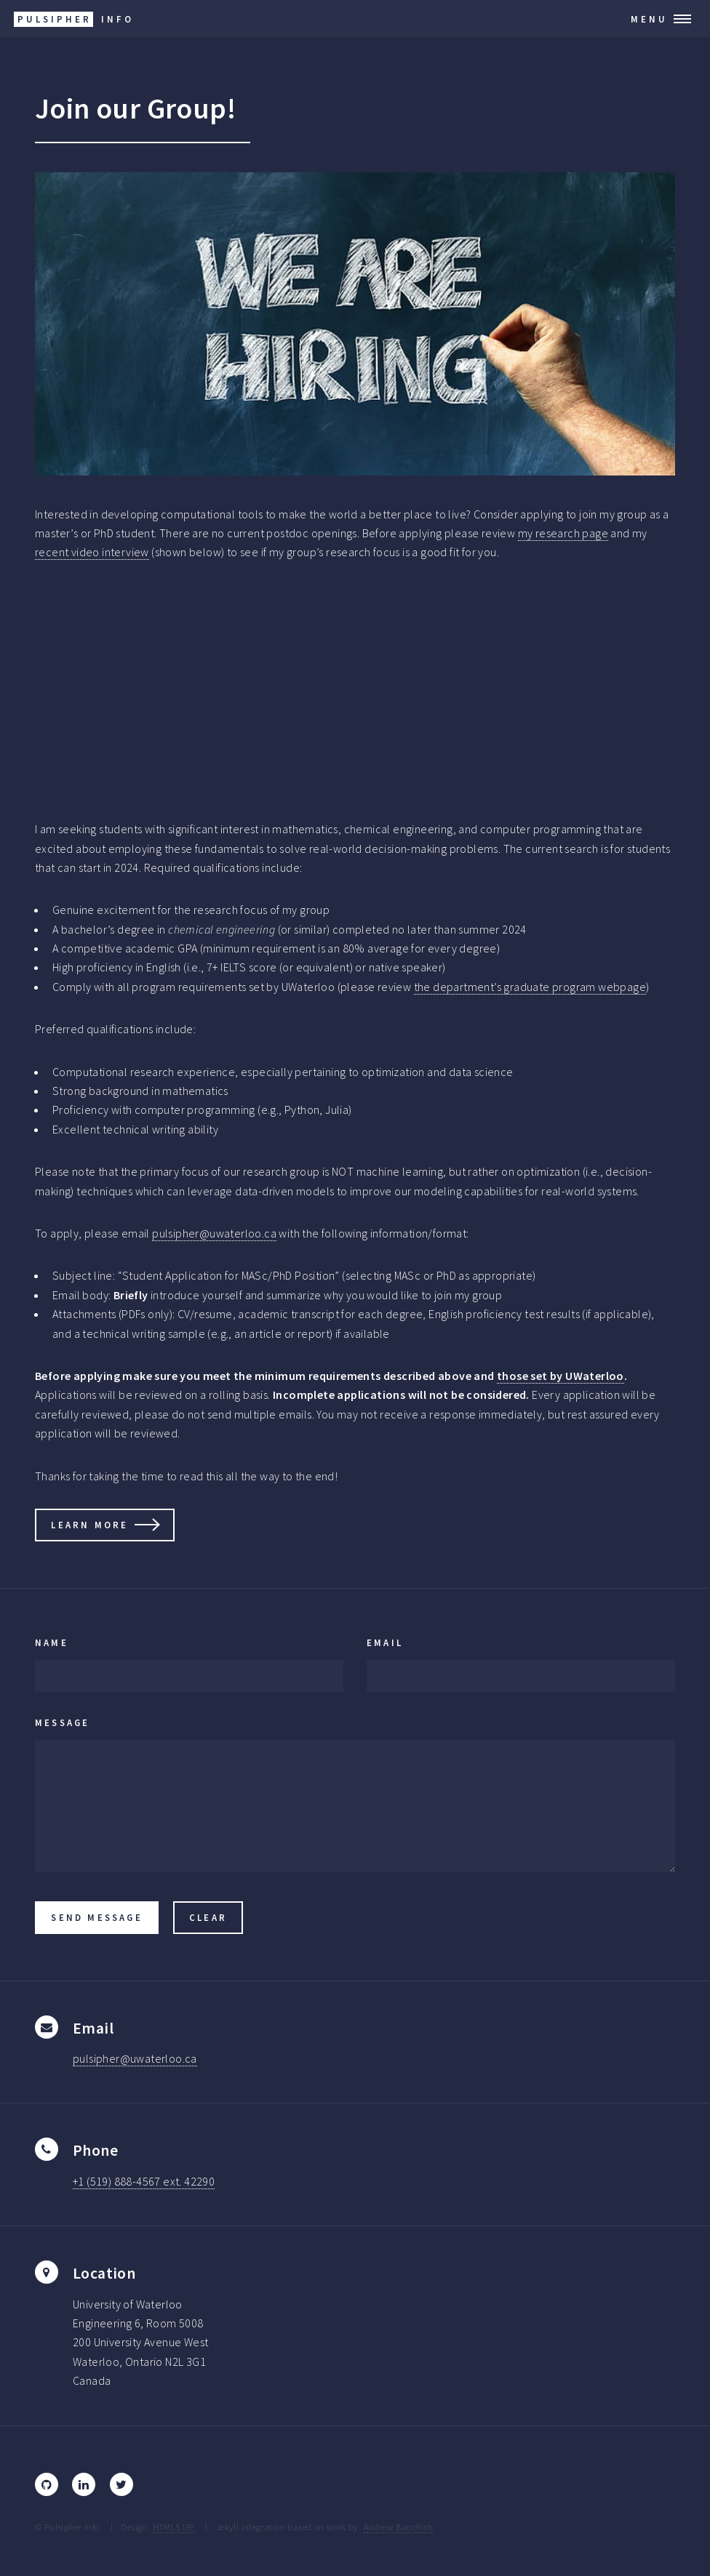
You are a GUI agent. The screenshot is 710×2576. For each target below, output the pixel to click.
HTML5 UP (173, 2526)
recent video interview (92, 552)
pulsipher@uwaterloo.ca (214, 1233)
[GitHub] (46, 2484)
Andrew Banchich (399, 2526)
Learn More (89, 1524)
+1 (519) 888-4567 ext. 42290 (144, 2181)
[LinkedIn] (83, 2484)
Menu (649, 19)
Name (51, 1642)
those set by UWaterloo (560, 1375)
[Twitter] (121, 2484)
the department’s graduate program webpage (530, 986)
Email (385, 1642)
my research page (563, 533)
